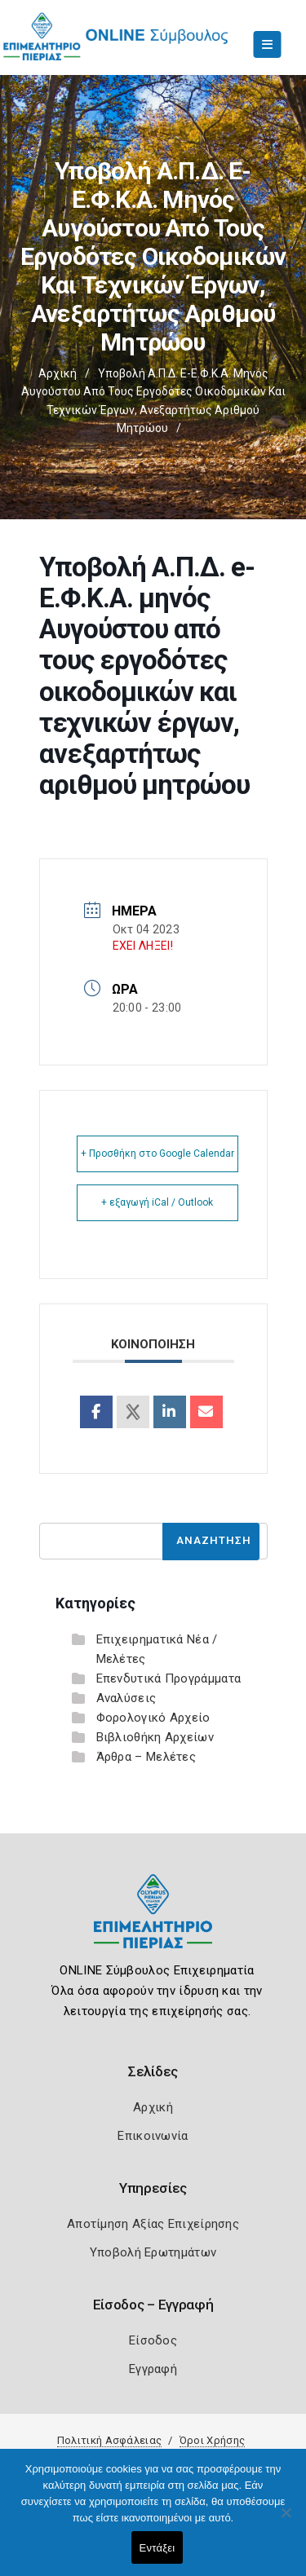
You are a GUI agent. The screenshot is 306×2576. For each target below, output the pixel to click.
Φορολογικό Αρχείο (153, 1717)
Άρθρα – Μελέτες (146, 1756)
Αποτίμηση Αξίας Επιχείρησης (153, 2224)
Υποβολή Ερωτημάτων (153, 2252)
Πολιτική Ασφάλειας (109, 2440)
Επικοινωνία (153, 2135)
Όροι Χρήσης (212, 2440)
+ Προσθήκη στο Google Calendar (157, 1153)
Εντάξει (157, 2548)
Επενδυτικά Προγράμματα (169, 1678)
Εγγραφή (153, 2369)
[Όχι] (285, 2520)
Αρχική (57, 373)
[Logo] (153, 1923)
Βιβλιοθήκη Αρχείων (155, 1737)
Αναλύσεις (126, 1698)
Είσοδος (153, 2340)
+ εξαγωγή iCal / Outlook (157, 1202)
